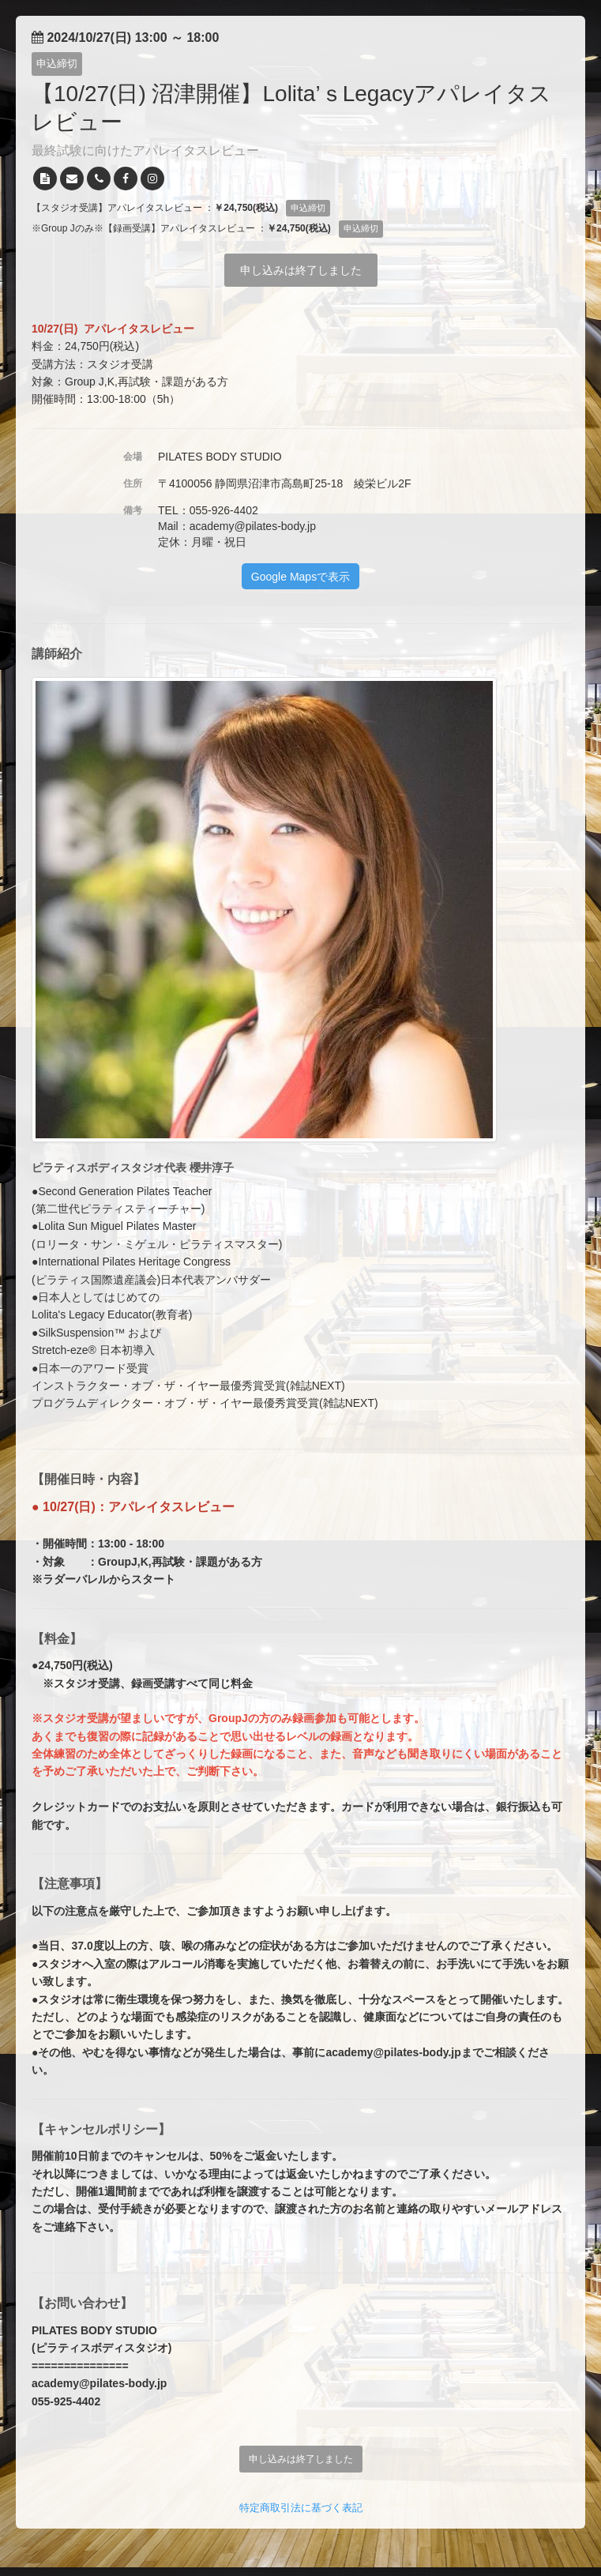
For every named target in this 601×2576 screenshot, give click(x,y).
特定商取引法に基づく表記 (300, 2508)
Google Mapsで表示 (300, 576)
